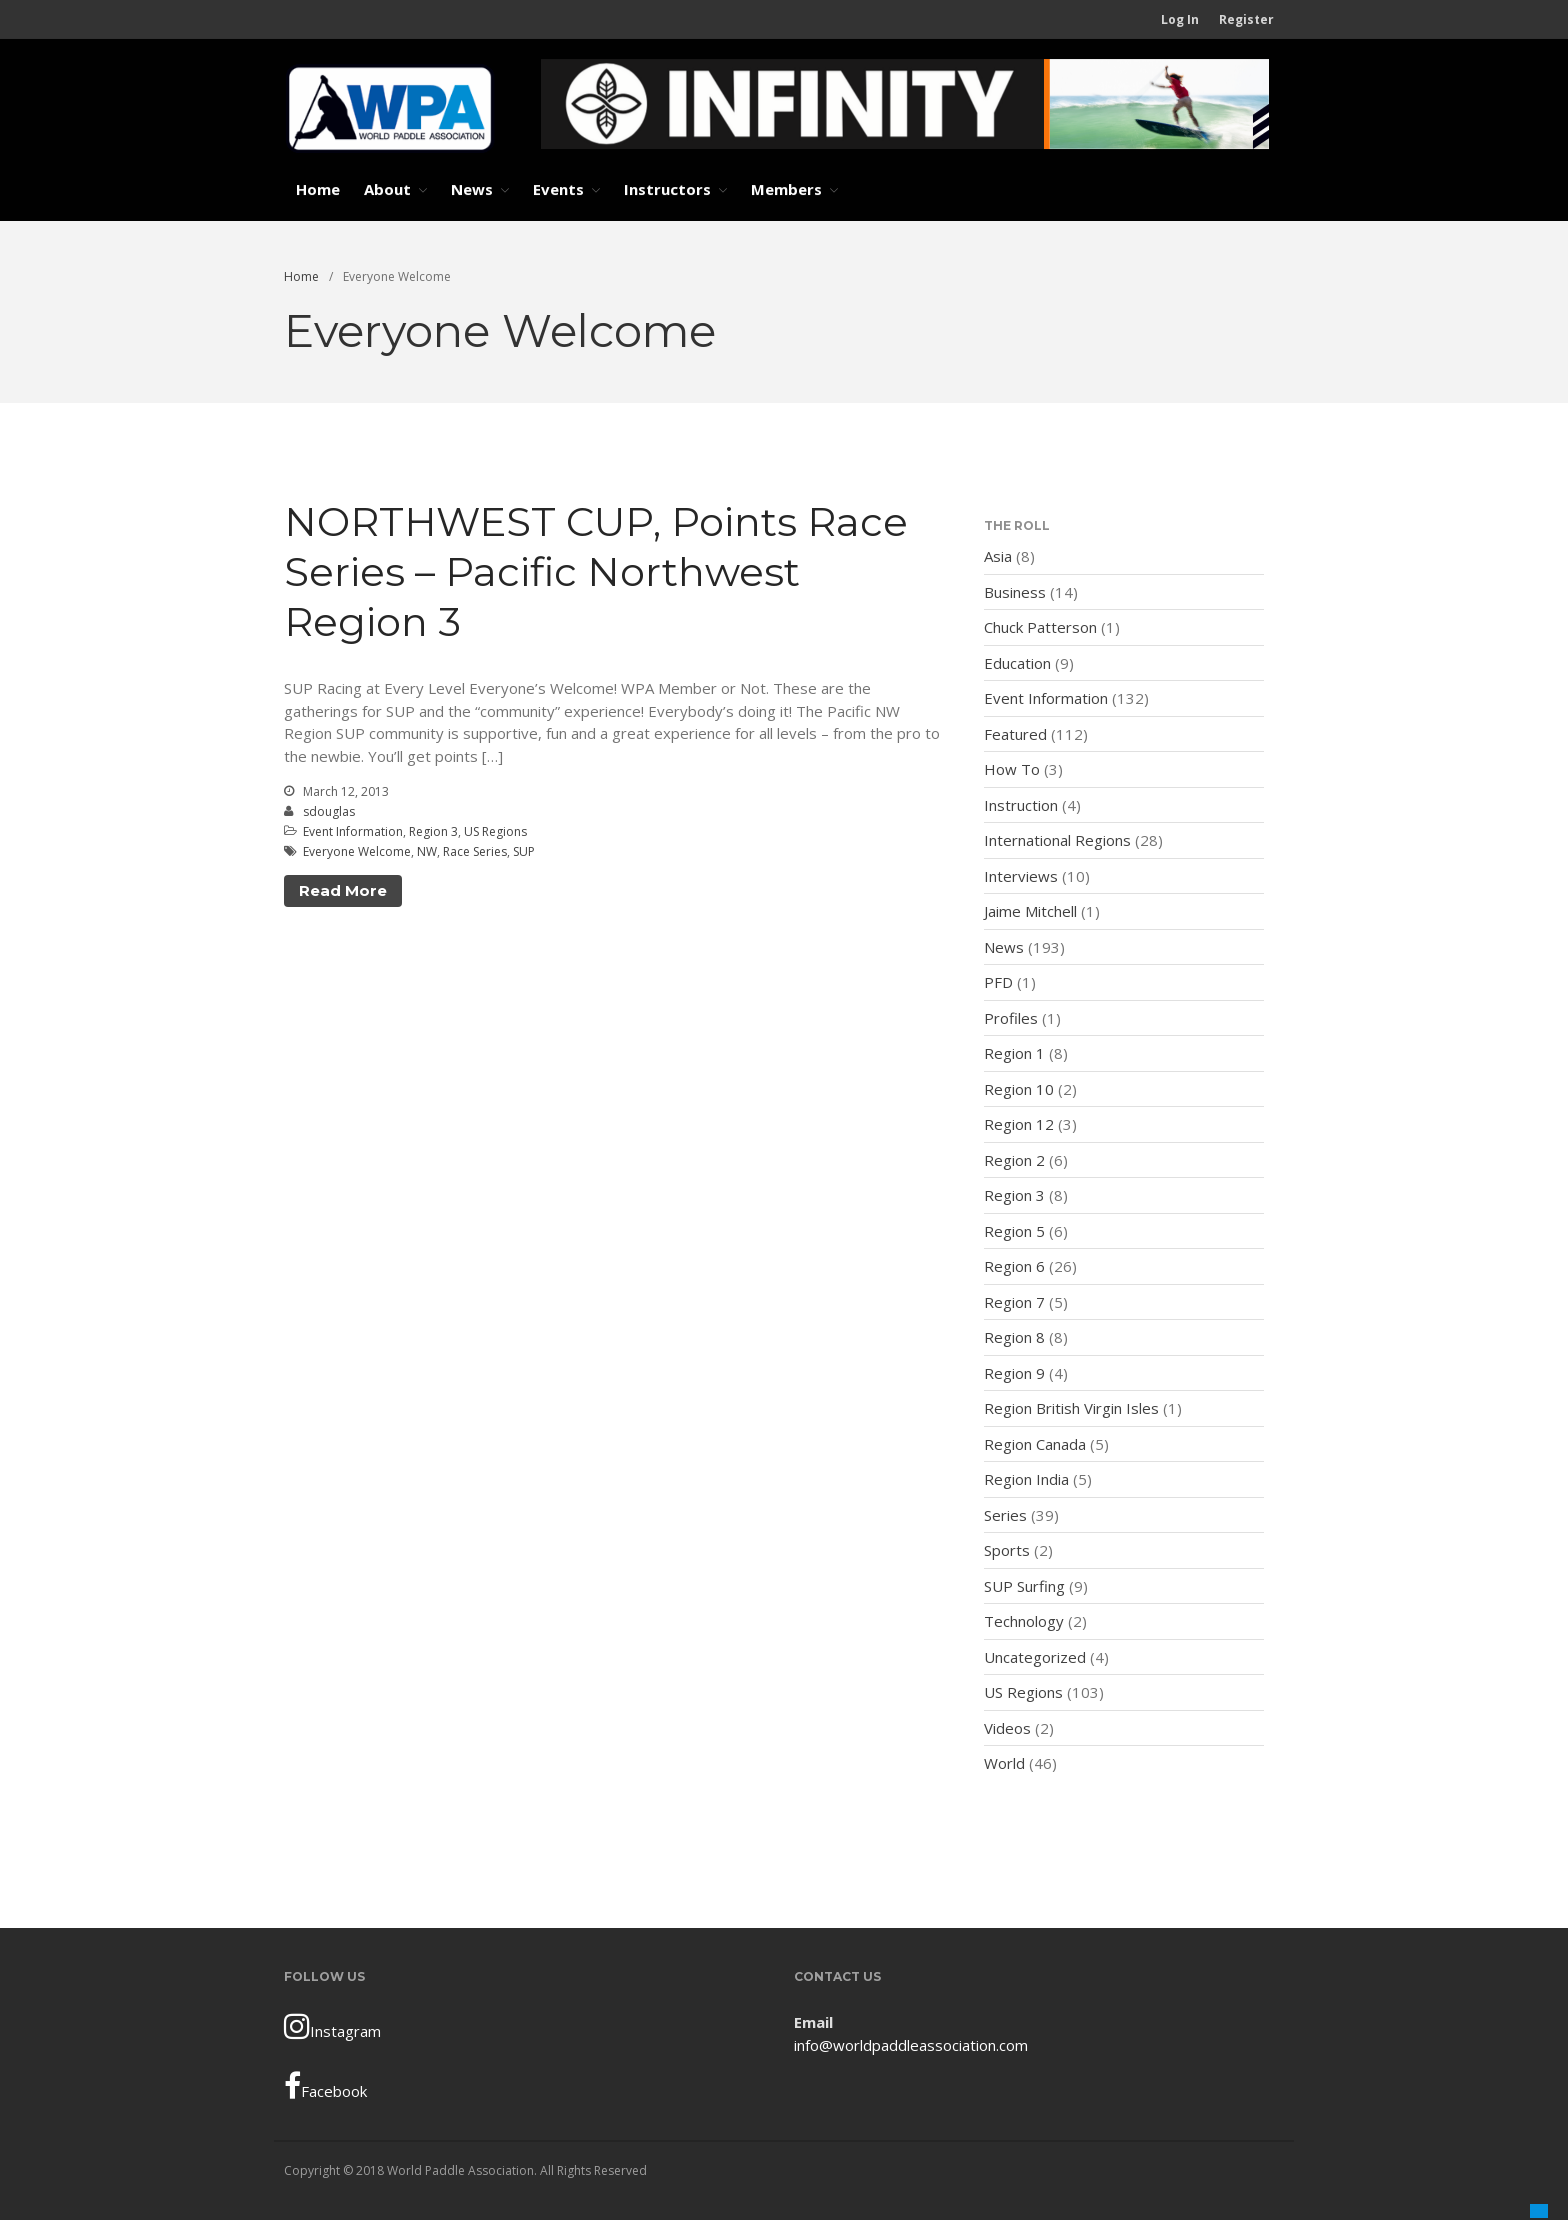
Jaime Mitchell (1030, 911)
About (387, 189)
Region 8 (1014, 1337)
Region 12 (1019, 1124)
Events (558, 189)
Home (318, 189)
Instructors (667, 189)
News (472, 189)
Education (1017, 663)
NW (427, 851)
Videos (1007, 1728)
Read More (343, 890)
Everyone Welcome (357, 851)
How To (1012, 769)
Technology (1024, 1621)
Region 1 (1014, 1053)
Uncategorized (1035, 1657)
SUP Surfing (1024, 1586)
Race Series (475, 851)
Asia (998, 556)
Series (1005, 1515)
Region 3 (433, 831)
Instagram (332, 2026)
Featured (1015, 734)
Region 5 (1014, 1231)
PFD (998, 982)
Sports (1007, 1550)
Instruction (1021, 805)
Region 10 (1019, 1089)
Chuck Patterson (1040, 627)
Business (1015, 592)
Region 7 (1014, 1302)
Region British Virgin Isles (1071, 1408)
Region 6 (1014, 1266)
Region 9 (1014, 1373)
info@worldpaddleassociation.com (911, 2045)
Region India (1026, 1479)
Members (786, 189)
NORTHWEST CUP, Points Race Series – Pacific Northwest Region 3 (596, 571)
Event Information (353, 831)
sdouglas (329, 811)
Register (1246, 19)
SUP (524, 851)
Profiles (1011, 1018)
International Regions (1057, 840)
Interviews (1021, 876)
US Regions (495, 831)
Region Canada (1035, 1444)
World (1004, 1763)
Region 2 (1014, 1160)
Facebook (325, 2086)
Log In (1180, 19)
